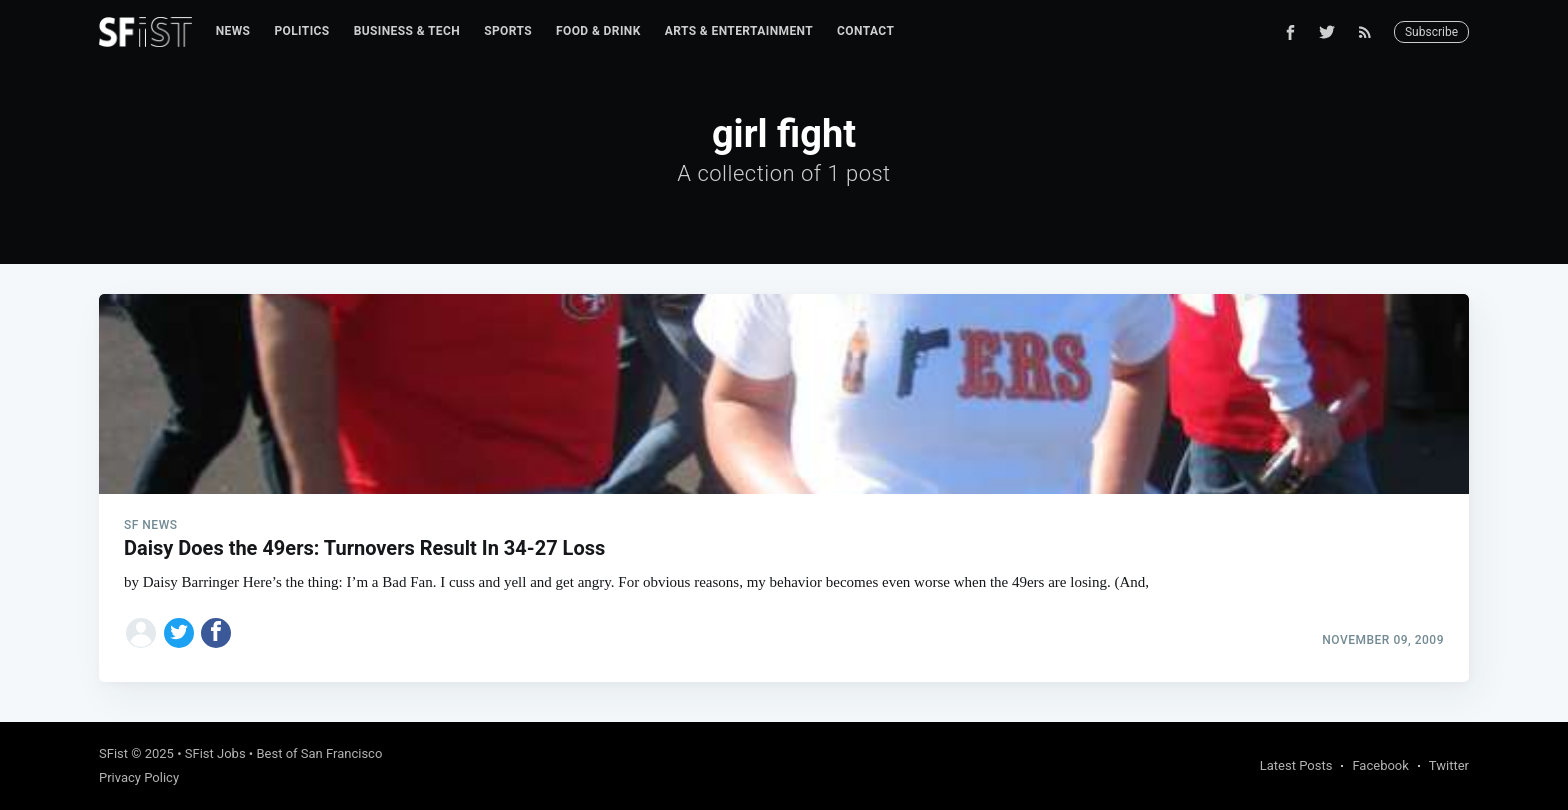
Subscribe (1431, 32)
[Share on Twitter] (179, 633)
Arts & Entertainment (739, 31)
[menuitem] (233, 31)
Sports (508, 31)
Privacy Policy (139, 777)
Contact (865, 31)
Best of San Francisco (319, 753)
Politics (301, 31)
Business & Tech (407, 31)
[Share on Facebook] (216, 633)
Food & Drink (598, 31)
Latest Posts (1296, 765)
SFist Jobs (215, 753)
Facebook (1380, 765)
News (233, 31)
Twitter (1449, 765)
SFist (113, 753)
